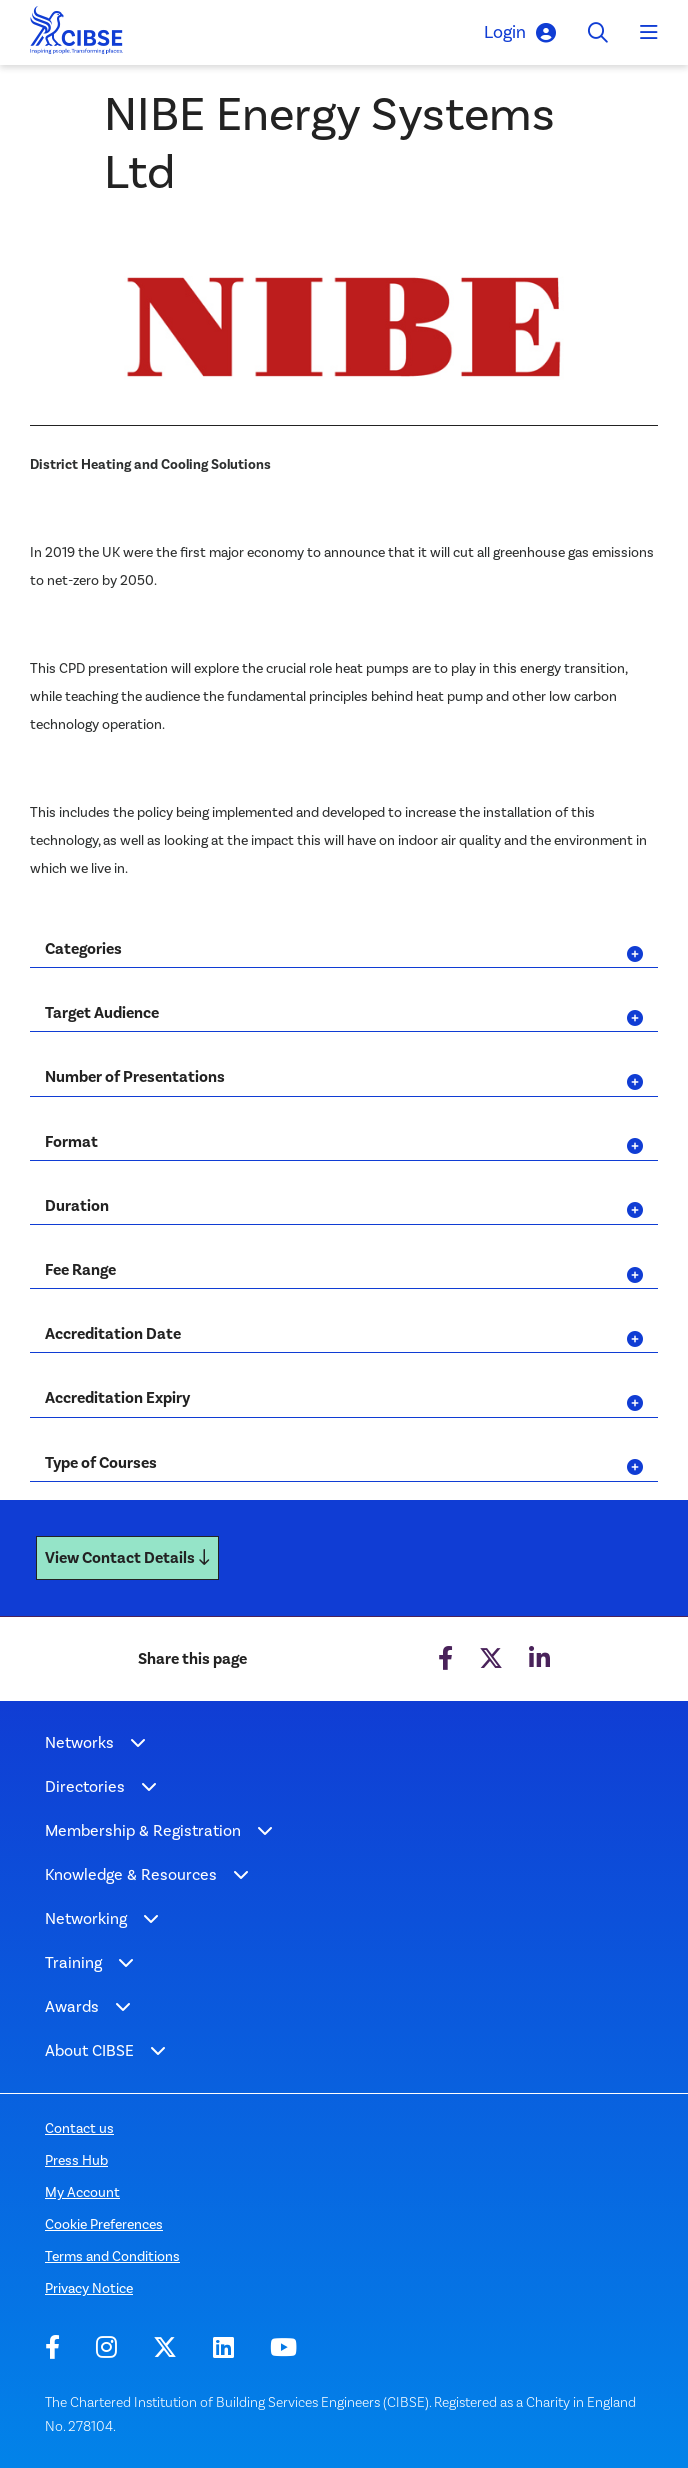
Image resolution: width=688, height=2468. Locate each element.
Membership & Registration (143, 1830)
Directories (85, 1786)
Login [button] (520, 32)
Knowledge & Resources (131, 1874)
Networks (79, 1742)
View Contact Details (127, 1558)
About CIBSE (89, 2050)
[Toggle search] (598, 32)
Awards (72, 2006)
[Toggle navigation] (649, 33)
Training (73, 1962)
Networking (86, 1918)
